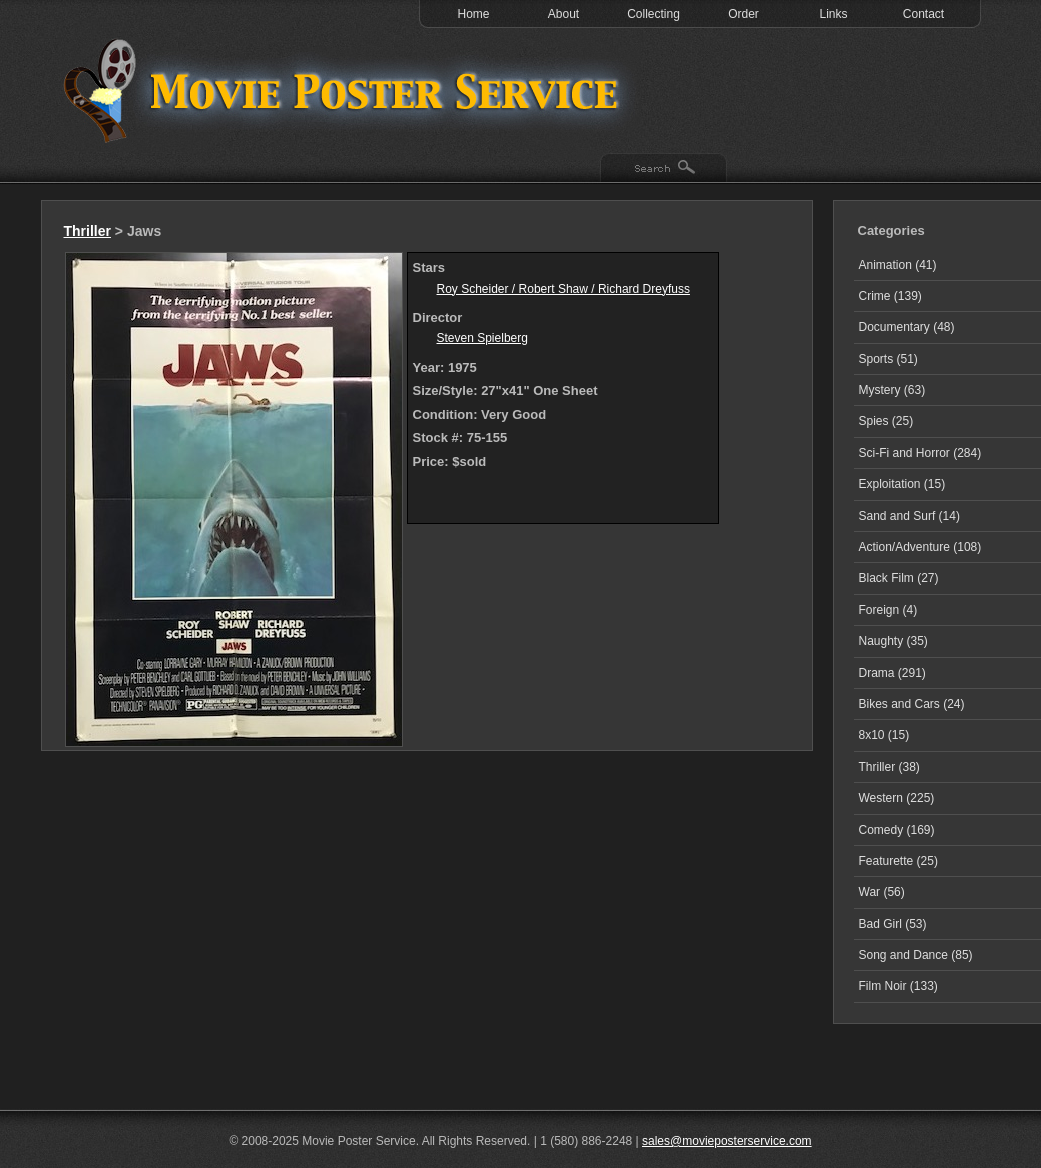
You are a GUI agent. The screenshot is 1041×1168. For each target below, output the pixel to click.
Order (743, 14)
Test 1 (346, 90)
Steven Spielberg (482, 338)
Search (663, 169)
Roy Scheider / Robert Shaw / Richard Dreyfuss (563, 289)
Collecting (653, 14)
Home (473, 14)
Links (833, 14)
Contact (923, 14)
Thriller (87, 231)
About (563, 14)
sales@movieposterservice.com (727, 1141)
